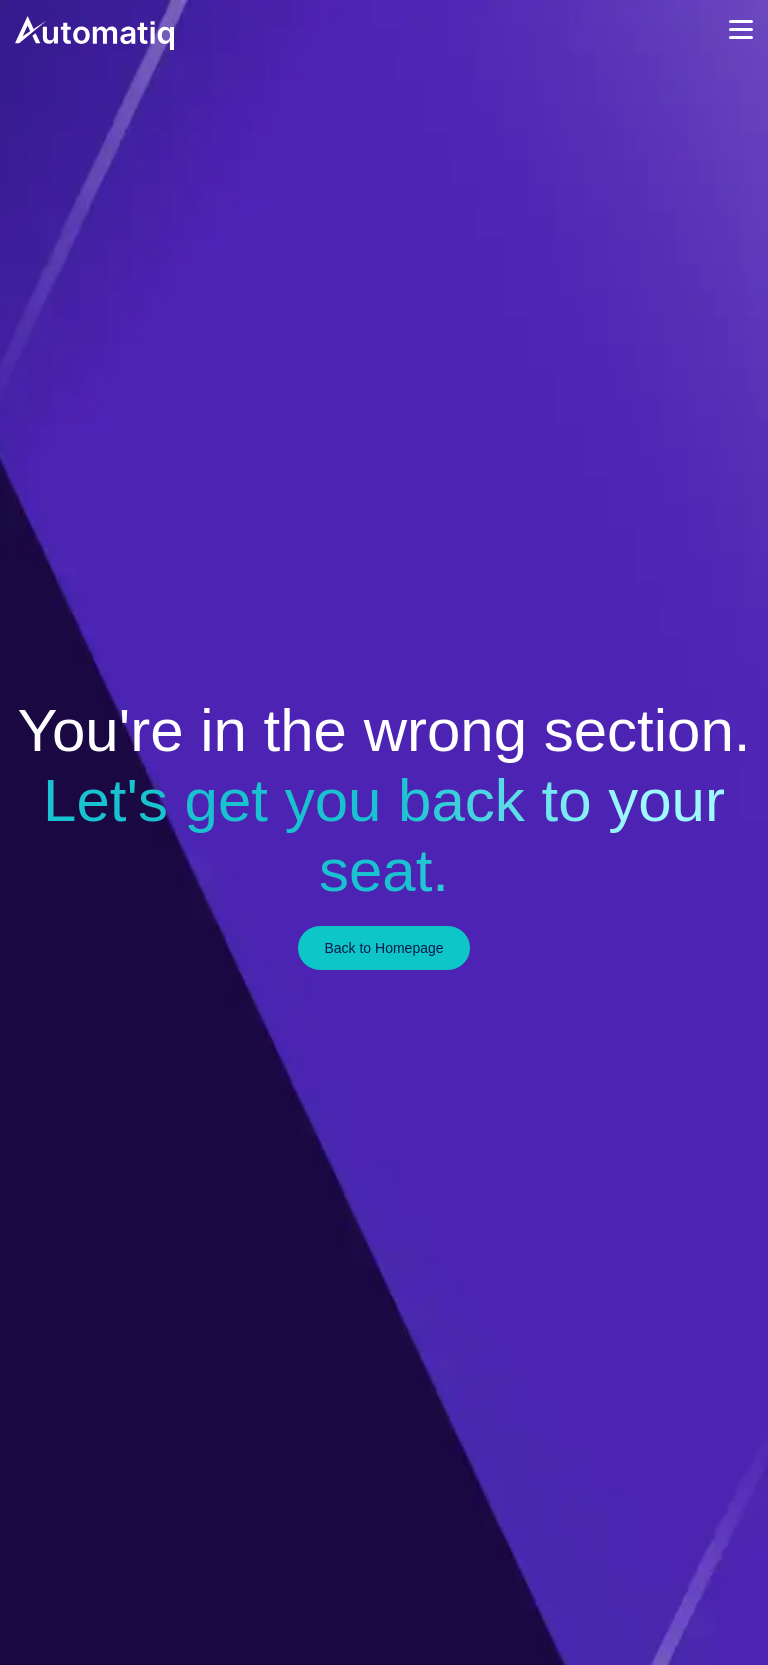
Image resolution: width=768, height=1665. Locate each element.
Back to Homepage (383, 948)
